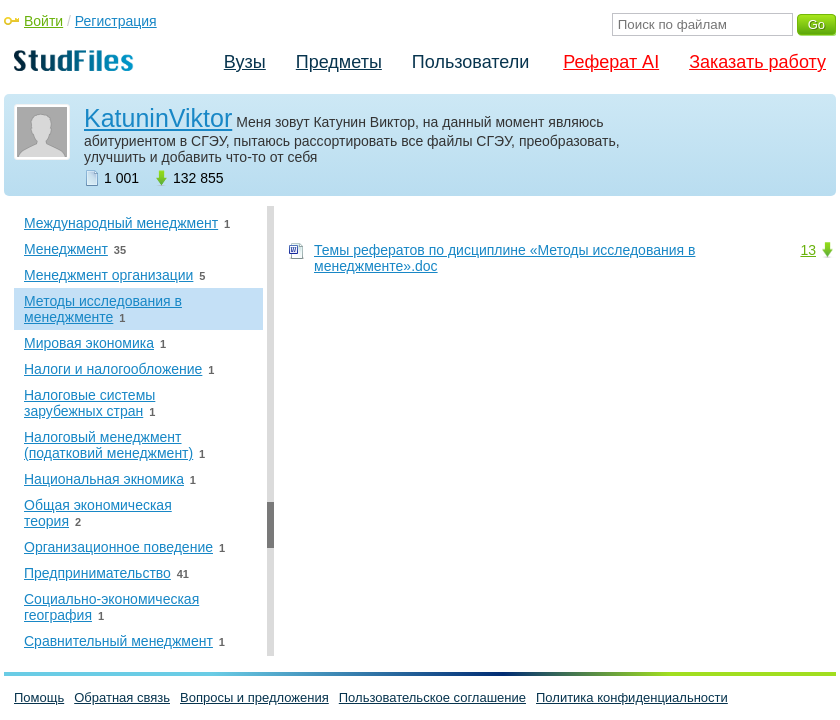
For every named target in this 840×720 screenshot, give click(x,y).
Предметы (339, 62)
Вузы (245, 62)
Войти (43, 21)
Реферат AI (611, 62)
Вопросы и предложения (254, 697)
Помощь (39, 697)
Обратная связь (122, 697)
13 (808, 250)
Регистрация (116, 21)
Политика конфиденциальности (632, 697)
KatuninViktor (158, 118)
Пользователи (470, 62)
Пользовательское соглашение (432, 697)
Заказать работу (757, 62)
